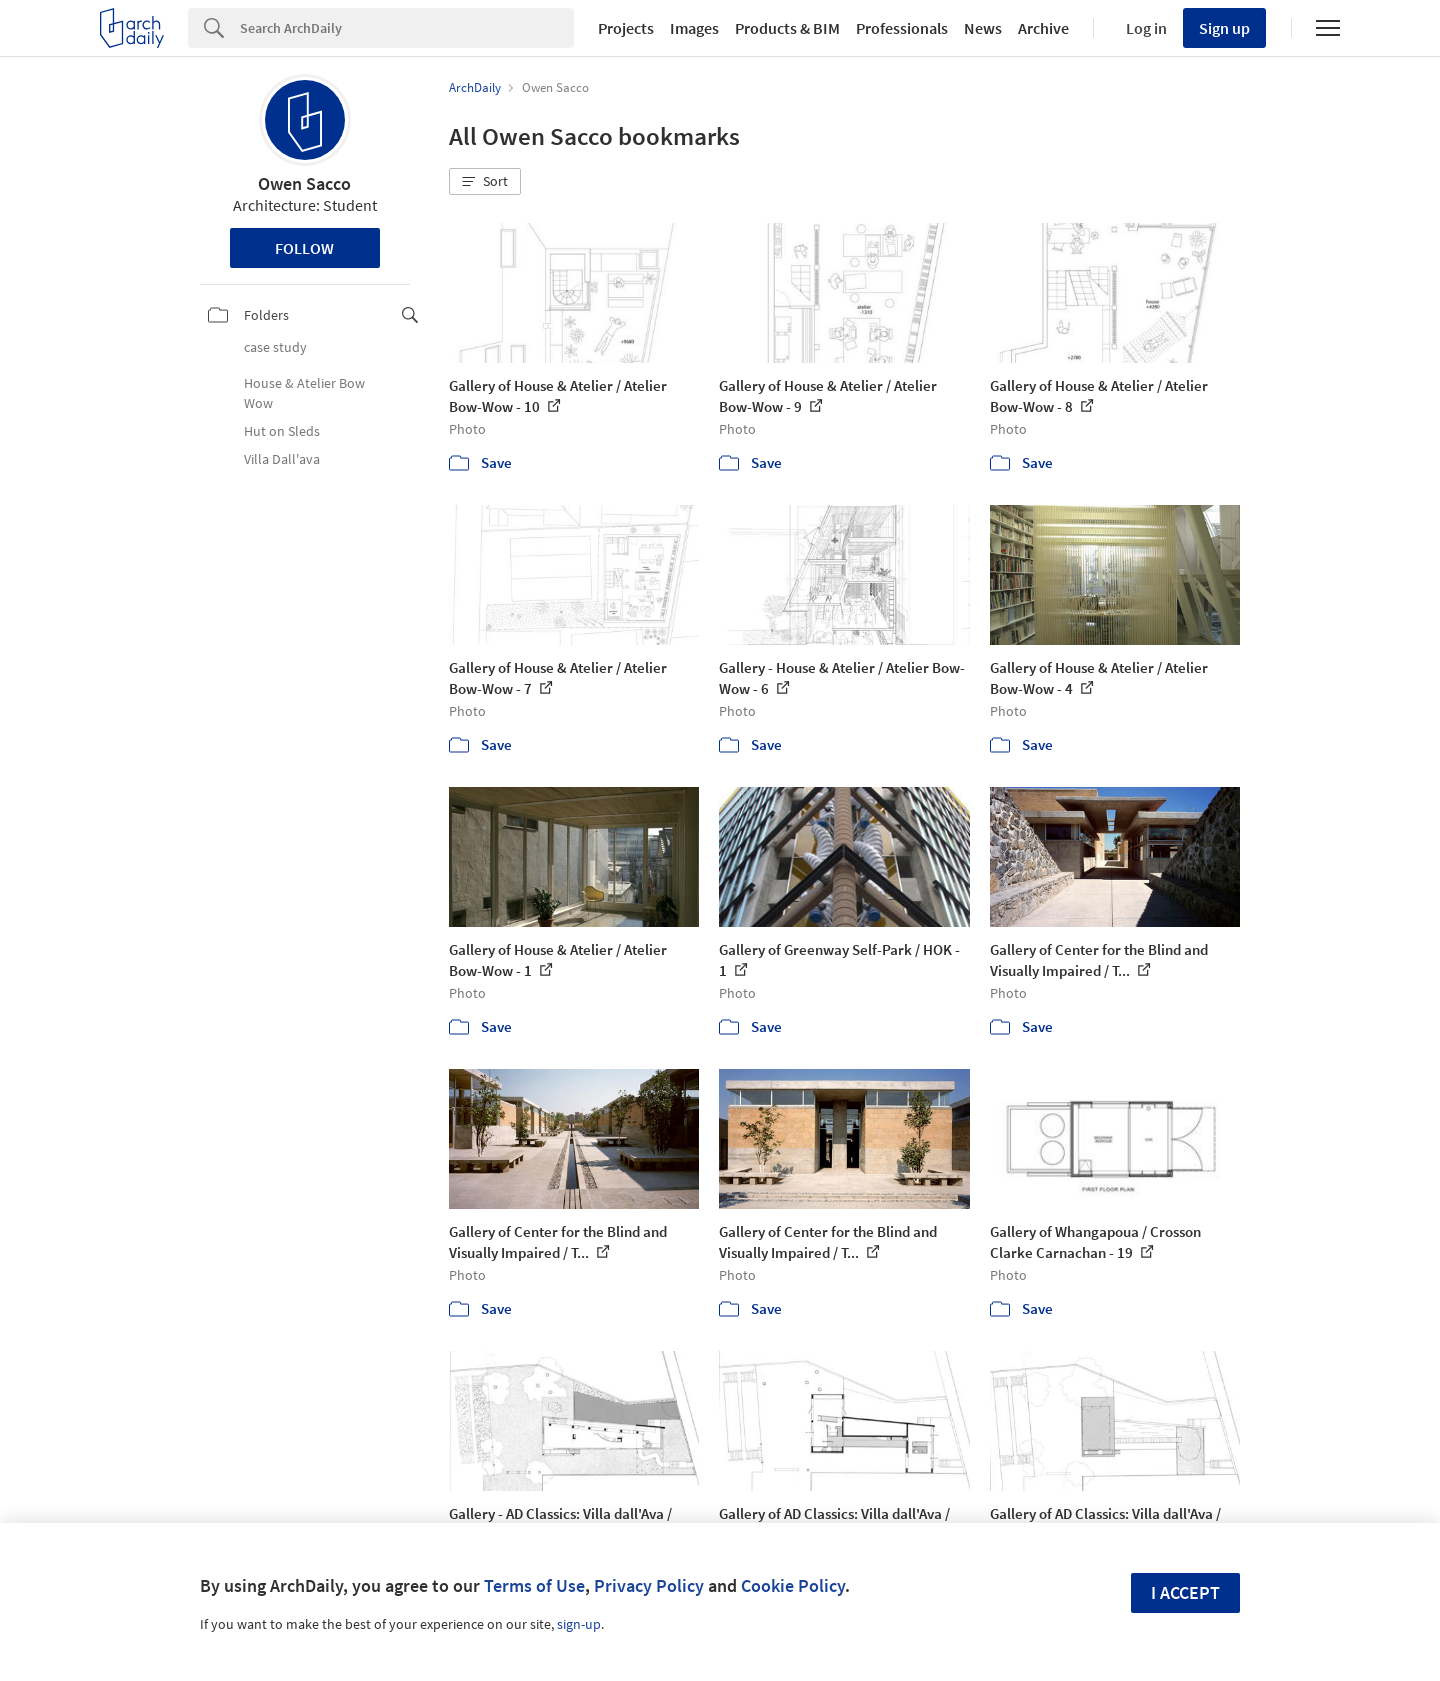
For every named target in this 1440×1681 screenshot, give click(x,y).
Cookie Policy (793, 1585)
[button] (485, 182)
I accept (1185, 1592)
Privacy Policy (649, 1585)
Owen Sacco (304, 183)
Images (694, 28)
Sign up (1224, 28)
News (983, 28)
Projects (626, 28)
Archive (1043, 28)
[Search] (407, 28)
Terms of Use (534, 1585)
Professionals (902, 28)
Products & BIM (787, 28)
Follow (304, 248)
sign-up (579, 1624)
